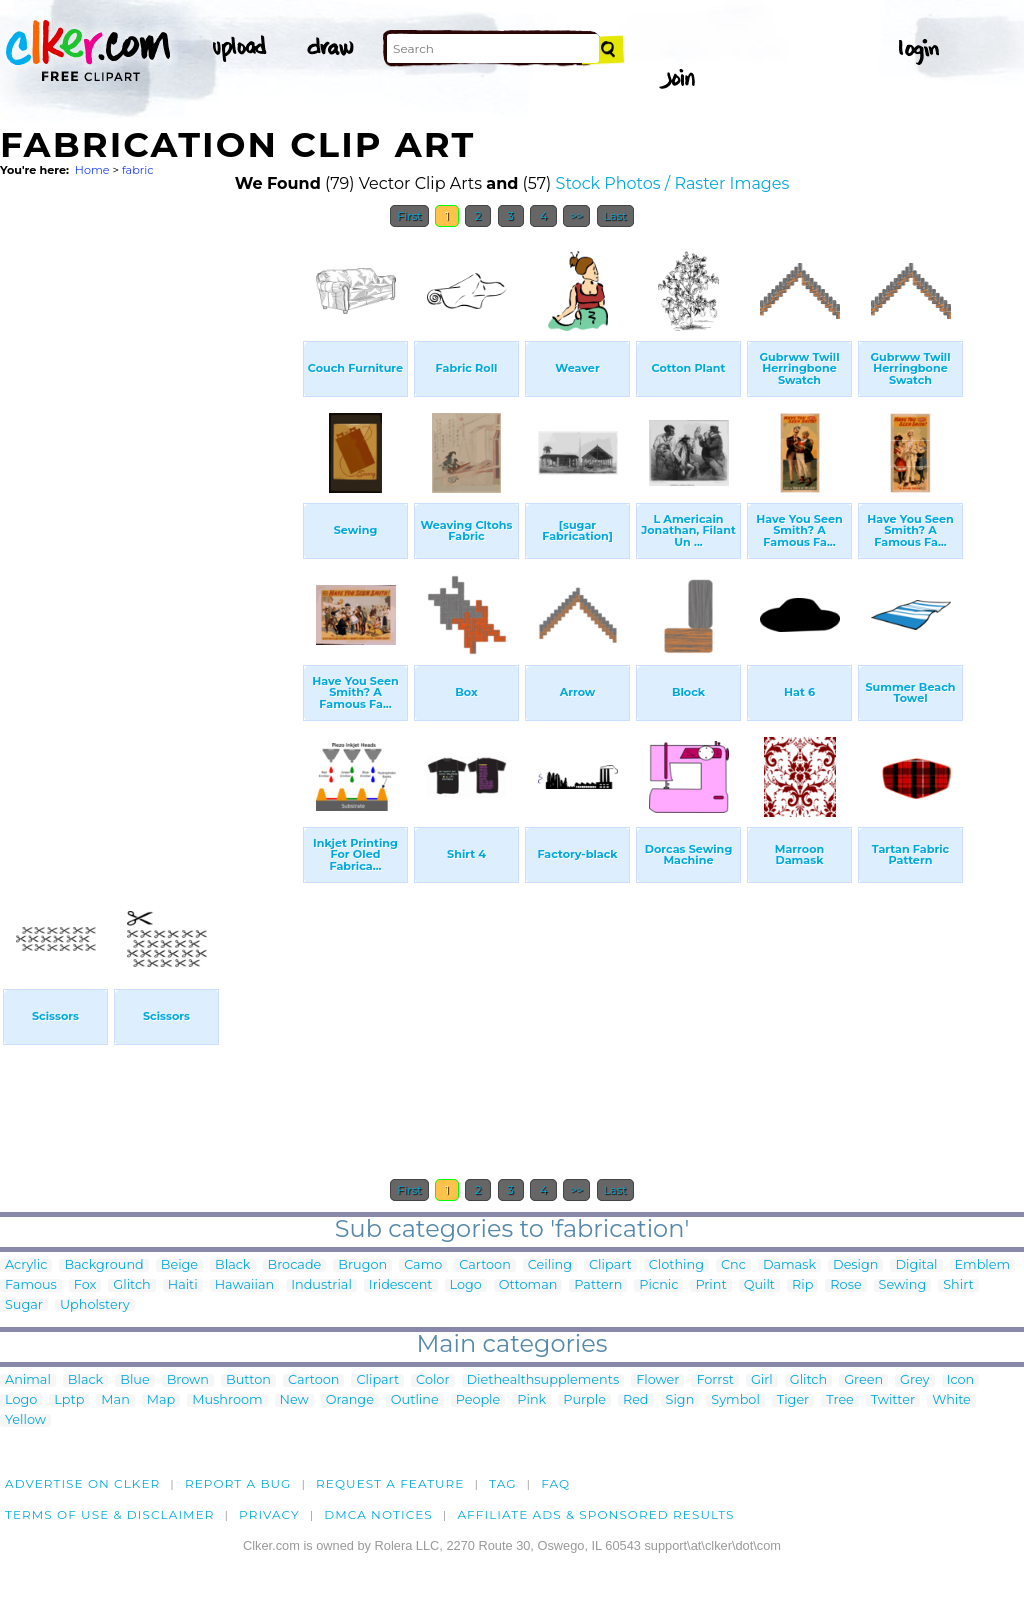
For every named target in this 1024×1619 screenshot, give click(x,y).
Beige (179, 1265)
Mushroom (227, 1400)
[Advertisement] (150, 538)
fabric (138, 170)
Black (232, 1265)
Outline (415, 1400)
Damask (789, 1265)
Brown (188, 1380)
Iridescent (401, 1285)
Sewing (903, 1285)
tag (502, 1483)
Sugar (24, 1305)
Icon (961, 1380)
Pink (531, 1400)
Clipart (610, 1265)
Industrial (321, 1285)
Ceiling (550, 1265)
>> (576, 216)
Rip (802, 1285)
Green (863, 1380)
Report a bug (238, 1483)
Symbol (735, 1400)
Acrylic (26, 1265)
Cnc (733, 1265)
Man (115, 1400)
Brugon (362, 1265)
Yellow (25, 1420)
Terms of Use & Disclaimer (110, 1514)
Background (103, 1265)
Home (92, 170)
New (294, 1400)
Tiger (793, 1400)
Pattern (598, 1285)
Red (636, 1400)
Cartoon (485, 1265)
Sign (680, 1400)
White (951, 1400)
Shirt (958, 1285)
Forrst (714, 1380)
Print (710, 1285)
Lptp (69, 1400)
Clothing (676, 1265)
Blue (134, 1380)
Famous (31, 1285)
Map (161, 1400)
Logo (466, 1285)
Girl (762, 1380)
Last (615, 216)
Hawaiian (244, 1285)
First (409, 216)
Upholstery (95, 1305)
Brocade (295, 1265)
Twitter (893, 1400)
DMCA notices (378, 1514)
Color (432, 1380)
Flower (657, 1380)
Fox (85, 1285)
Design (855, 1265)
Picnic (658, 1285)
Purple (584, 1400)
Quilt (759, 1285)
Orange (350, 1400)
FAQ (555, 1483)
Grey (914, 1380)
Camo (423, 1265)
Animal (28, 1380)
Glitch (131, 1285)
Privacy (269, 1514)
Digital (916, 1265)
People (478, 1400)
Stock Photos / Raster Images (673, 183)
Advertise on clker (82, 1483)
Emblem (983, 1265)
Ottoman (528, 1285)
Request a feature (390, 1483)
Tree (840, 1400)
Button (248, 1380)
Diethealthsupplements (543, 1380)
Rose (845, 1285)
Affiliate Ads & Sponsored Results (595, 1514)
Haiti (183, 1285)
